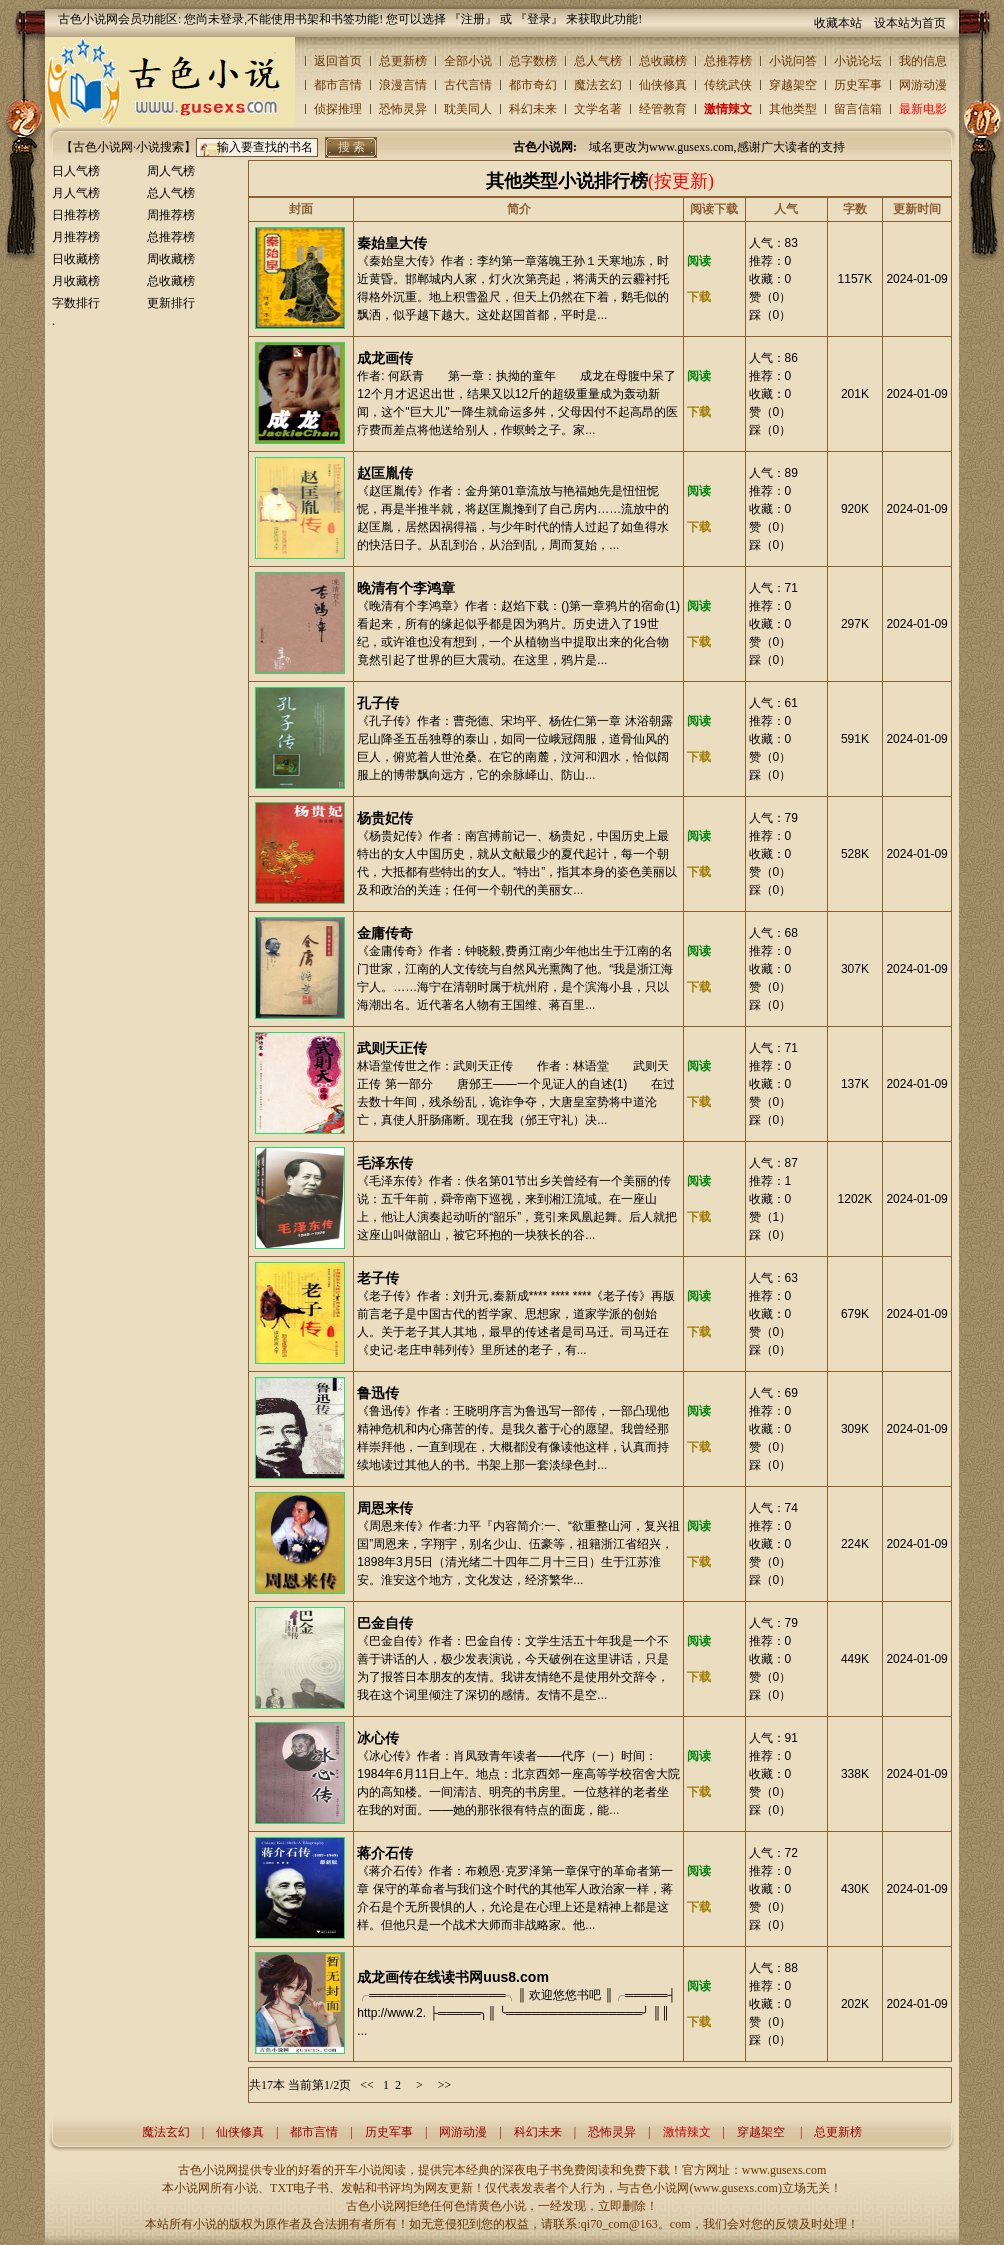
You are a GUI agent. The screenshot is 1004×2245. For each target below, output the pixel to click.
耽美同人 (468, 109)
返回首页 (338, 61)
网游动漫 (923, 85)
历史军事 (858, 85)
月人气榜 (76, 193)
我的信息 (923, 61)
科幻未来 (533, 109)
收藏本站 (838, 23)
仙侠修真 (663, 85)
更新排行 (171, 303)
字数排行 (76, 303)
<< (367, 2085)
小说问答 (793, 61)
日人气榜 (76, 171)
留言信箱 (858, 109)
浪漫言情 (403, 85)
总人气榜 (598, 61)
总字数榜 (533, 61)
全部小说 (468, 61)
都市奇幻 (533, 85)
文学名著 (598, 109)
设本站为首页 (910, 23)
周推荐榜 (171, 215)
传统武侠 (728, 85)
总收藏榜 (663, 61)
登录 (539, 19)
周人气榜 (171, 171)
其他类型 (793, 109)
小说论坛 (858, 61)
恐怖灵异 (403, 109)
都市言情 (338, 85)
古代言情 (468, 85)
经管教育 (663, 109)
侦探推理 (338, 109)
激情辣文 (728, 109)
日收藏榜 (76, 259)
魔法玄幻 (598, 85)
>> (445, 2085)
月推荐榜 (76, 237)
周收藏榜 (171, 259)
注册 (473, 19)
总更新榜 (403, 61)
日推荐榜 (76, 215)
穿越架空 (793, 85)
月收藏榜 (76, 281)
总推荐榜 (728, 61)
